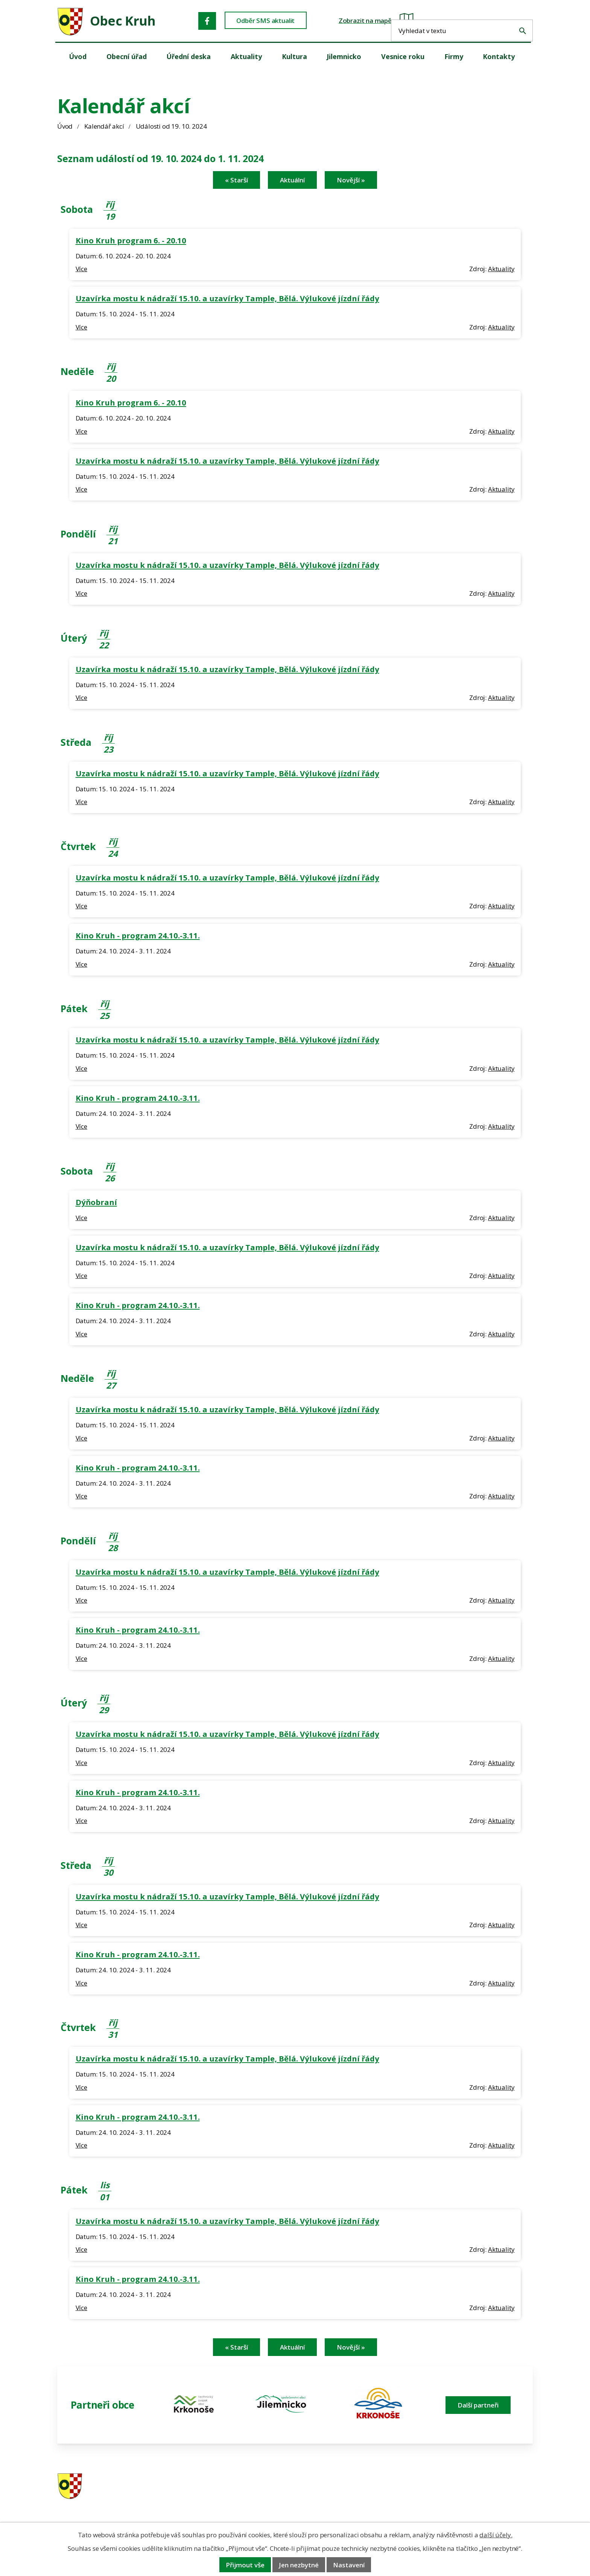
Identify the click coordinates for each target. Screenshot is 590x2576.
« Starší (236, 180)
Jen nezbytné (299, 2565)
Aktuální (292, 180)
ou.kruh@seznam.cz (481, 2486)
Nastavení (349, 2565)
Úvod (65, 126)
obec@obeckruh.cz (479, 2495)
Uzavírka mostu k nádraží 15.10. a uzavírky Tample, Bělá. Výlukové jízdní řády (227, 298)
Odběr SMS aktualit (270, 21)
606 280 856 (348, 2495)
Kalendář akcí (104, 126)
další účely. (495, 2534)
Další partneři (478, 2405)
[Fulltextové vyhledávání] (487, 20)
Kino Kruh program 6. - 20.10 (131, 240)
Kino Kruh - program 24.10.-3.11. (138, 935)
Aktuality (501, 268)
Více (81, 268)
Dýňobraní (96, 1202)
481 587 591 (348, 2486)
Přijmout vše (245, 2565)
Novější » (351, 180)
